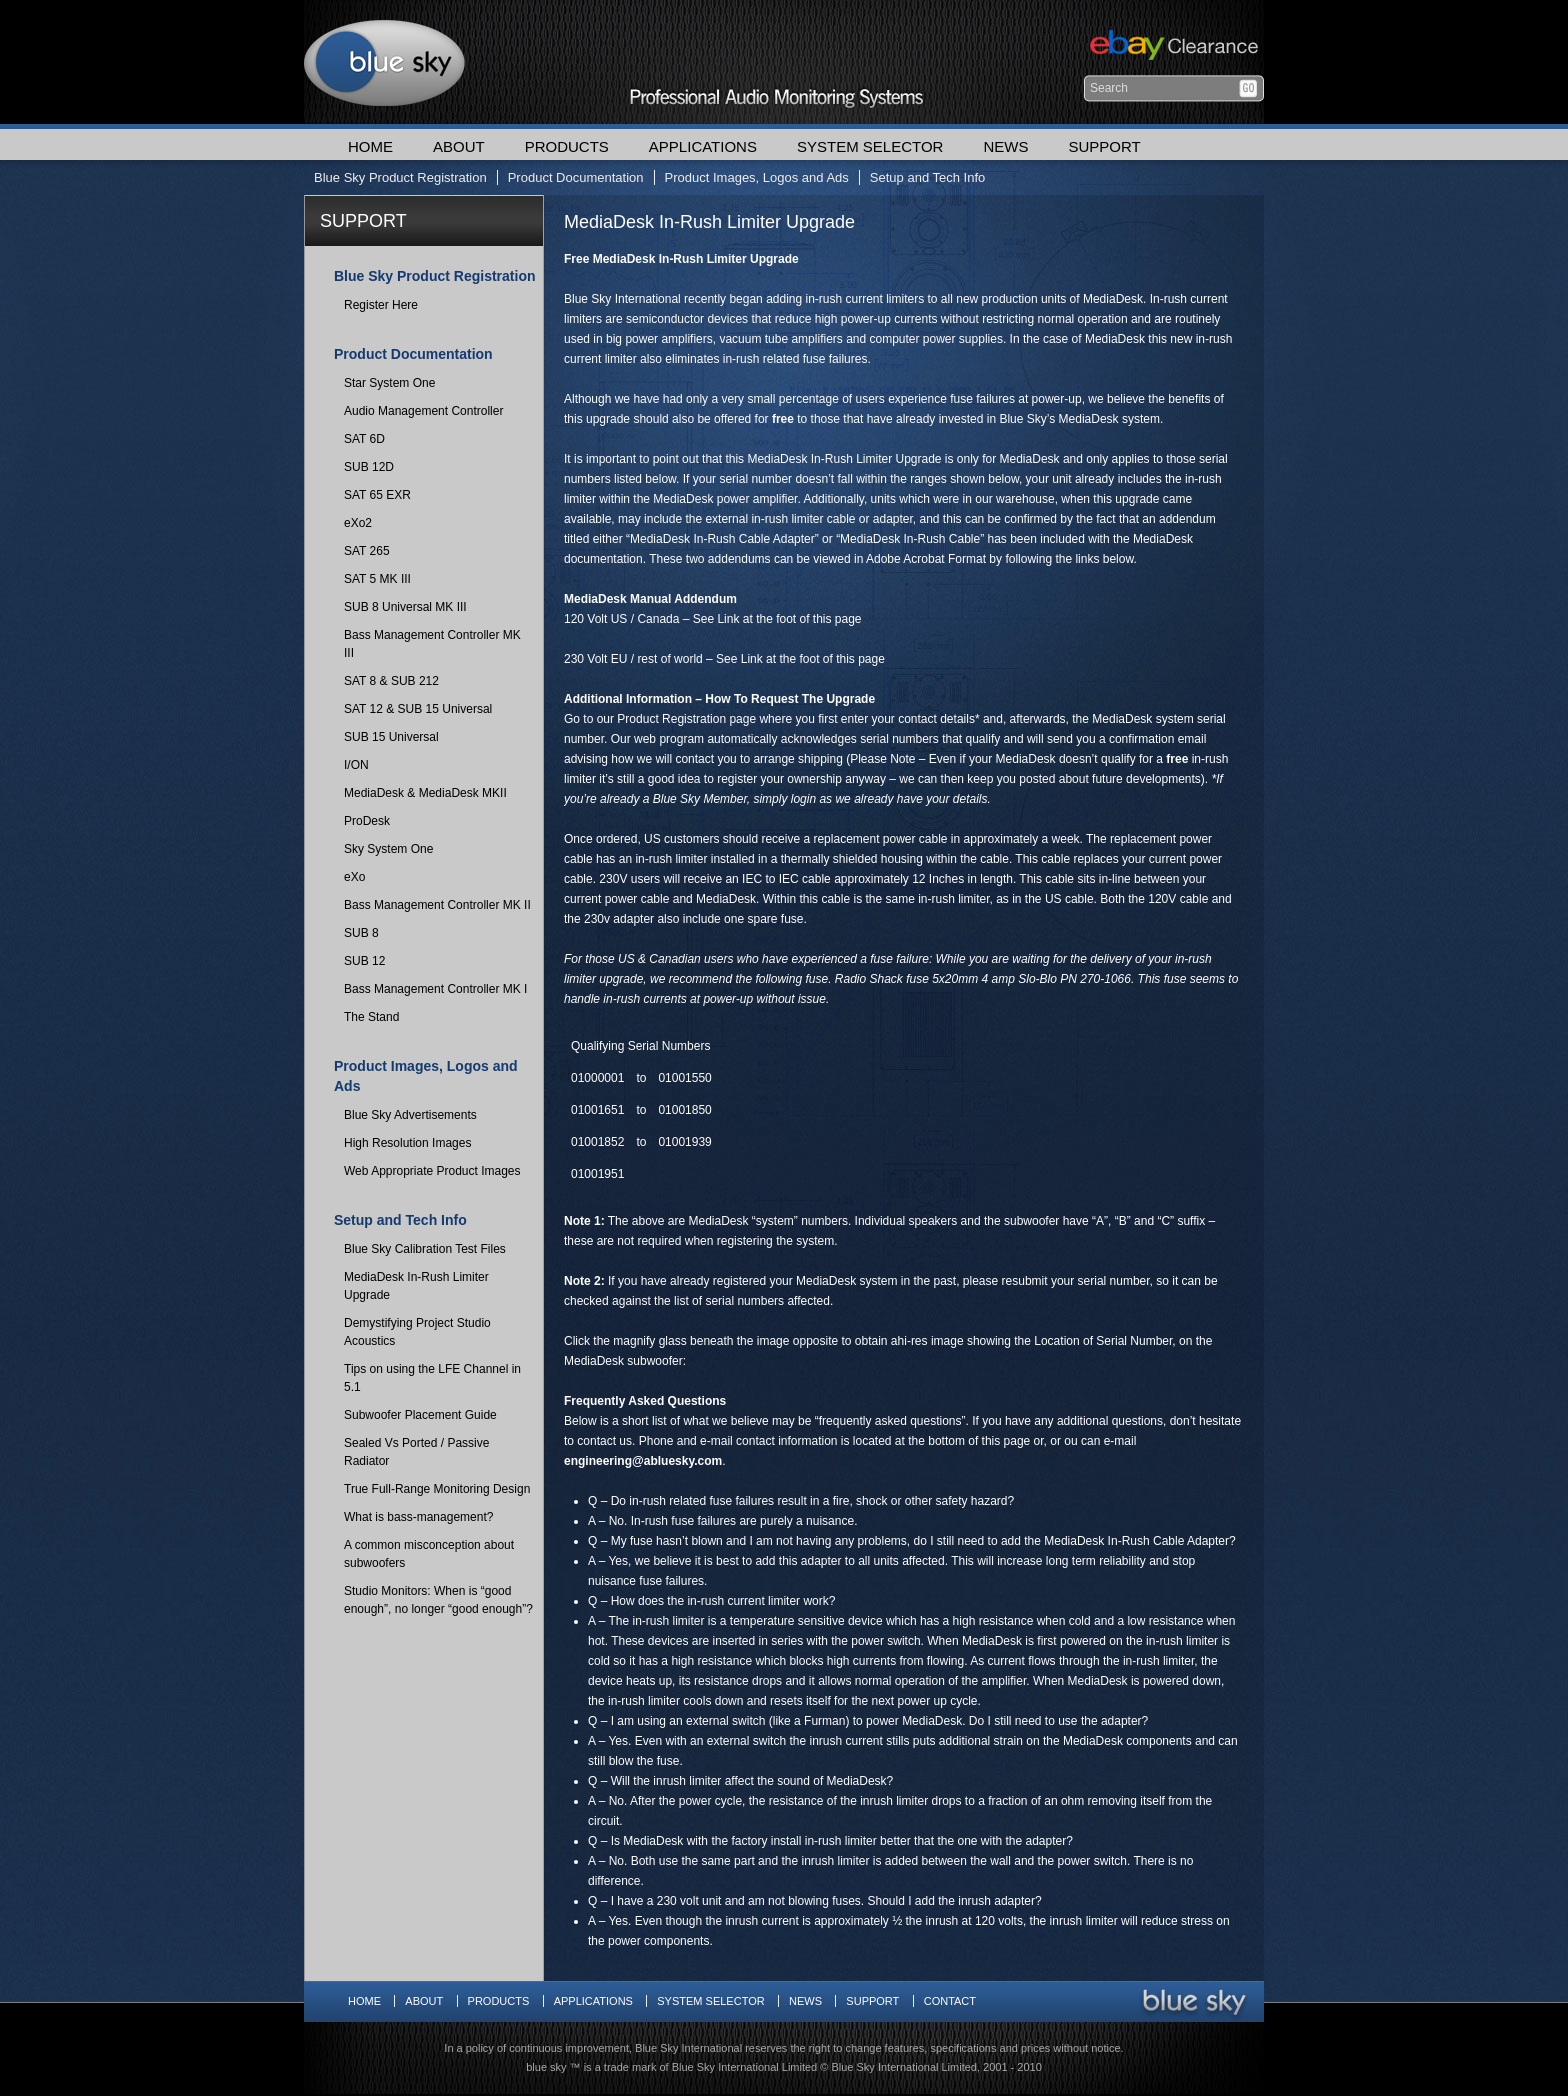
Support (1104, 146)
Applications (703, 146)
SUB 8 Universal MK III (405, 607)
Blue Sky (385, 62)
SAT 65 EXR (377, 495)
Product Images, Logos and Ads (757, 177)
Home (370, 146)
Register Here (381, 305)
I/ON (356, 765)
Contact (950, 2001)
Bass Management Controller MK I (435, 989)
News (1005, 146)
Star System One (389, 383)
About (459, 146)
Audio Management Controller (423, 411)
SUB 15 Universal (391, 737)
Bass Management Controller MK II (437, 905)
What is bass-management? (418, 1517)
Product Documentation (576, 177)
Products (567, 146)
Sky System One (388, 849)
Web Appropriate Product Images (432, 1171)
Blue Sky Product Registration (400, 177)
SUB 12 (364, 961)
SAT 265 (367, 551)
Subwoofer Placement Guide (420, 1415)
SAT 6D (364, 439)
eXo (354, 877)
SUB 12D (369, 467)
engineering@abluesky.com (643, 1461)
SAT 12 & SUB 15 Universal (418, 709)
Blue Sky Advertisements (410, 1115)
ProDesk (367, 821)
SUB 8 (361, 933)
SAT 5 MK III (377, 579)
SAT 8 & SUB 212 (391, 681)
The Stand (371, 1017)
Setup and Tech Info (927, 177)
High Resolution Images (407, 1143)
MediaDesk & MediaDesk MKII (425, 793)
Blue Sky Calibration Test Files (425, 1249)
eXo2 (358, 523)
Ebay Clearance (1171, 47)
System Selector (870, 146)
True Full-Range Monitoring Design (437, 1489)
